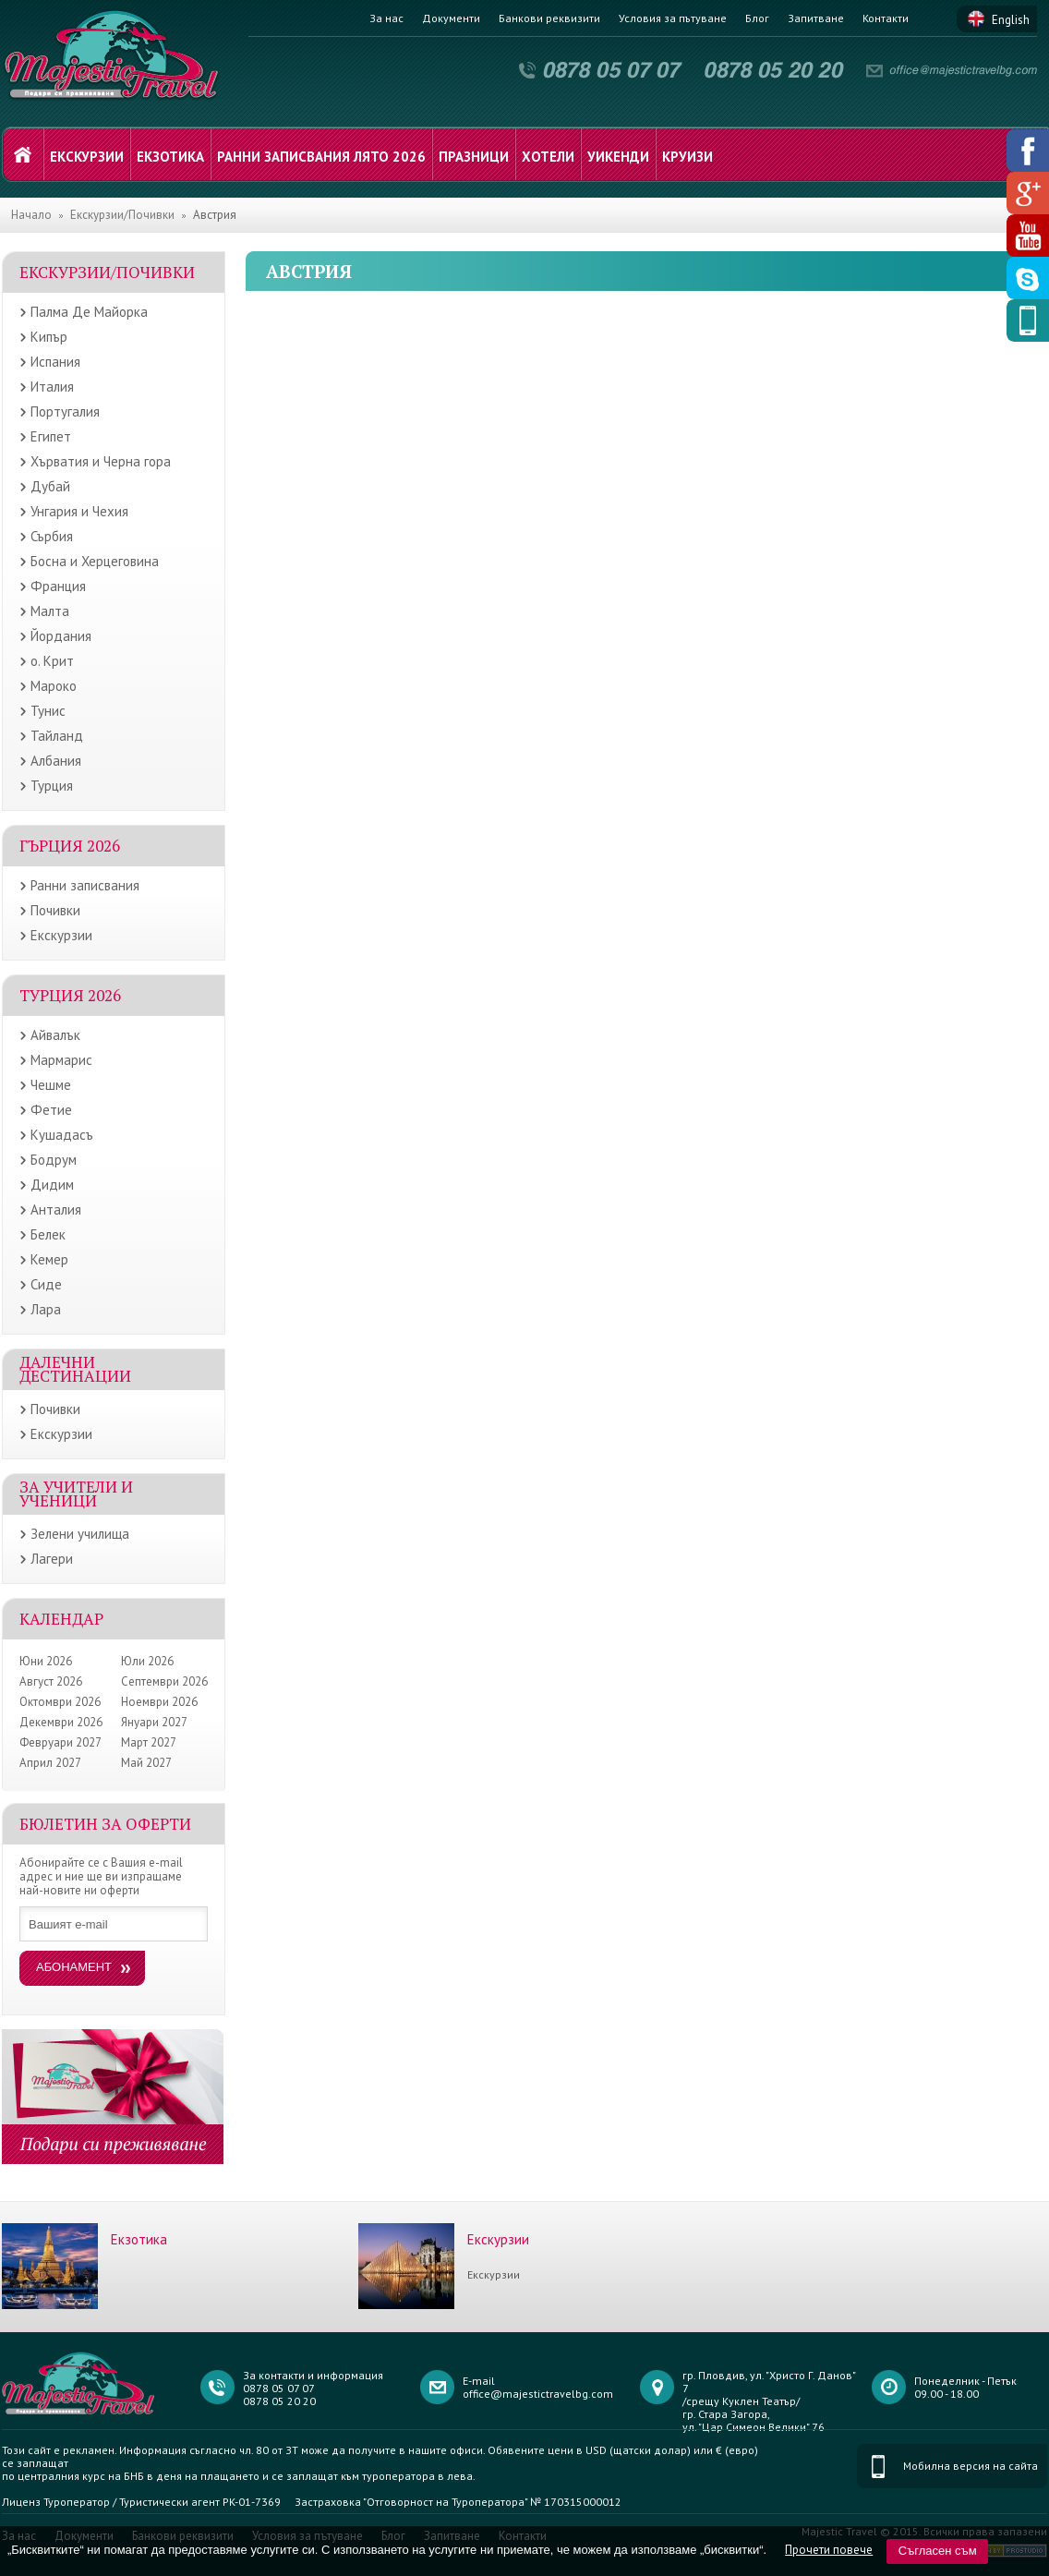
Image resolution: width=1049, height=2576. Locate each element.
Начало (31, 215)
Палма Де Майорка (89, 311)
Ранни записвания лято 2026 (321, 156)
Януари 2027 (154, 1722)
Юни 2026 (45, 1661)
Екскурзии (87, 156)
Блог (757, 18)
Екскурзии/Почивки (122, 215)
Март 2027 (148, 1742)
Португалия (65, 411)
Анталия (55, 1209)
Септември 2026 (164, 1681)
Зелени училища (79, 1533)
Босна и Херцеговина (94, 561)
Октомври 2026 (60, 1702)
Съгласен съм (937, 2551)
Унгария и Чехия (79, 511)
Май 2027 (146, 1763)
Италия (52, 386)
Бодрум (53, 1159)
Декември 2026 (60, 1722)
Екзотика (170, 156)
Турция (51, 785)
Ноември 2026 (159, 1702)
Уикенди (618, 156)
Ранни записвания (84, 885)
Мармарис (61, 1060)
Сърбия (51, 536)
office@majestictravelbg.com (538, 2394)
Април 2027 (50, 1763)
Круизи (687, 156)
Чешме (50, 1085)
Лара (45, 1309)
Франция (58, 586)
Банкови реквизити (549, 18)
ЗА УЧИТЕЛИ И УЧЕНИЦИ (76, 1493)
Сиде (46, 1284)
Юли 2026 (147, 1661)
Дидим (52, 1184)
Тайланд (56, 735)
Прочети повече (829, 2550)
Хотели (548, 156)
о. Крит (52, 661)
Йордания (60, 636)
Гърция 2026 (69, 845)
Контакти (885, 18)
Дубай (50, 486)
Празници (474, 156)
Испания (55, 361)
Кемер (49, 1259)
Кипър (48, 336)
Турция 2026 (70, 995)
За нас (386, 18)
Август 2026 (50, 1681)
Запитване (816, 18)
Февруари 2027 (60, 1742)
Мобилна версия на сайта (970, 2466)
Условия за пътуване (673, 18)
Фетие (51, 1110)
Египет (50, 436)
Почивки (55, 910)
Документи (451, 18)
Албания (55, 760)
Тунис (48, 711)
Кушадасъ (61, 1134)
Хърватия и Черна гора (100, 461)
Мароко (53, 686)
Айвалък (55, 1035)
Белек (48, 1234)
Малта (49, 611)
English (1011, 20)
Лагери (51, 1558)
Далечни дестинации (75, 1368)
